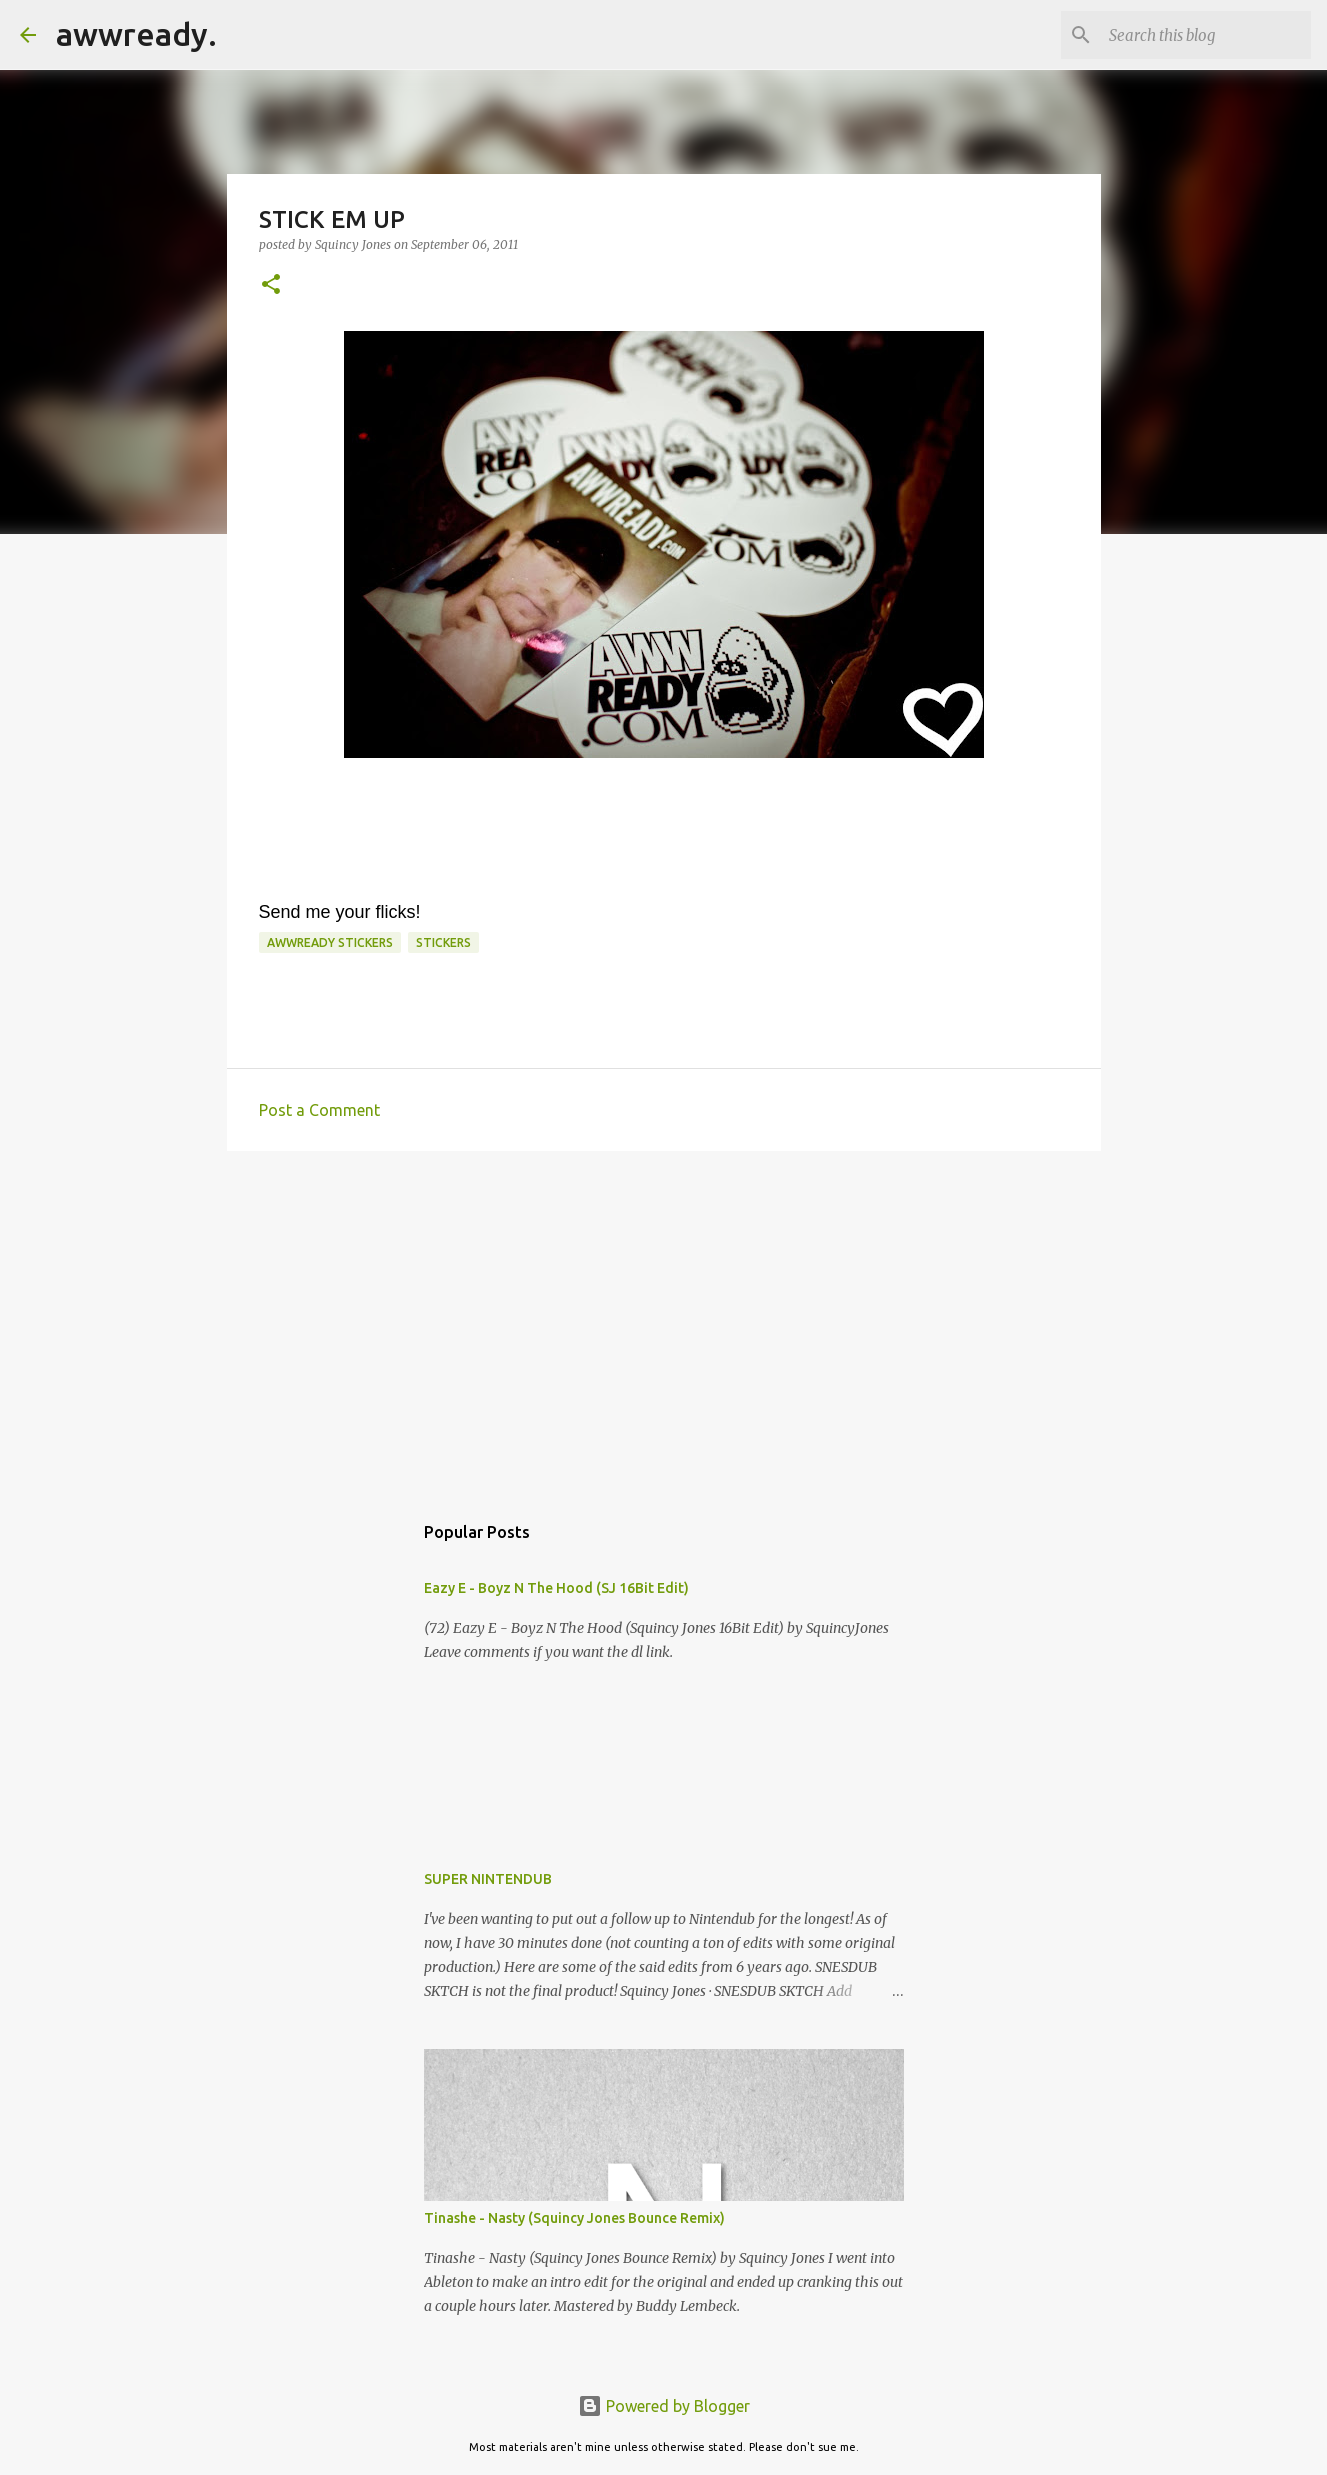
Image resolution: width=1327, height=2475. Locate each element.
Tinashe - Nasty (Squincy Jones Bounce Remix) (574, 2218)
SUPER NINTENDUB (488, 1879)
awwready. (136, 34)
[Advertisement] (664, 1321)
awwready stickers (330, 942)
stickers (443, 942)
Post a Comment (319, 1110)
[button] (271, 285)
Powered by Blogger (664, 2406)
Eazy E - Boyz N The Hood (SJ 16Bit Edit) (556, 1588)
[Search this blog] (1206, 35)
